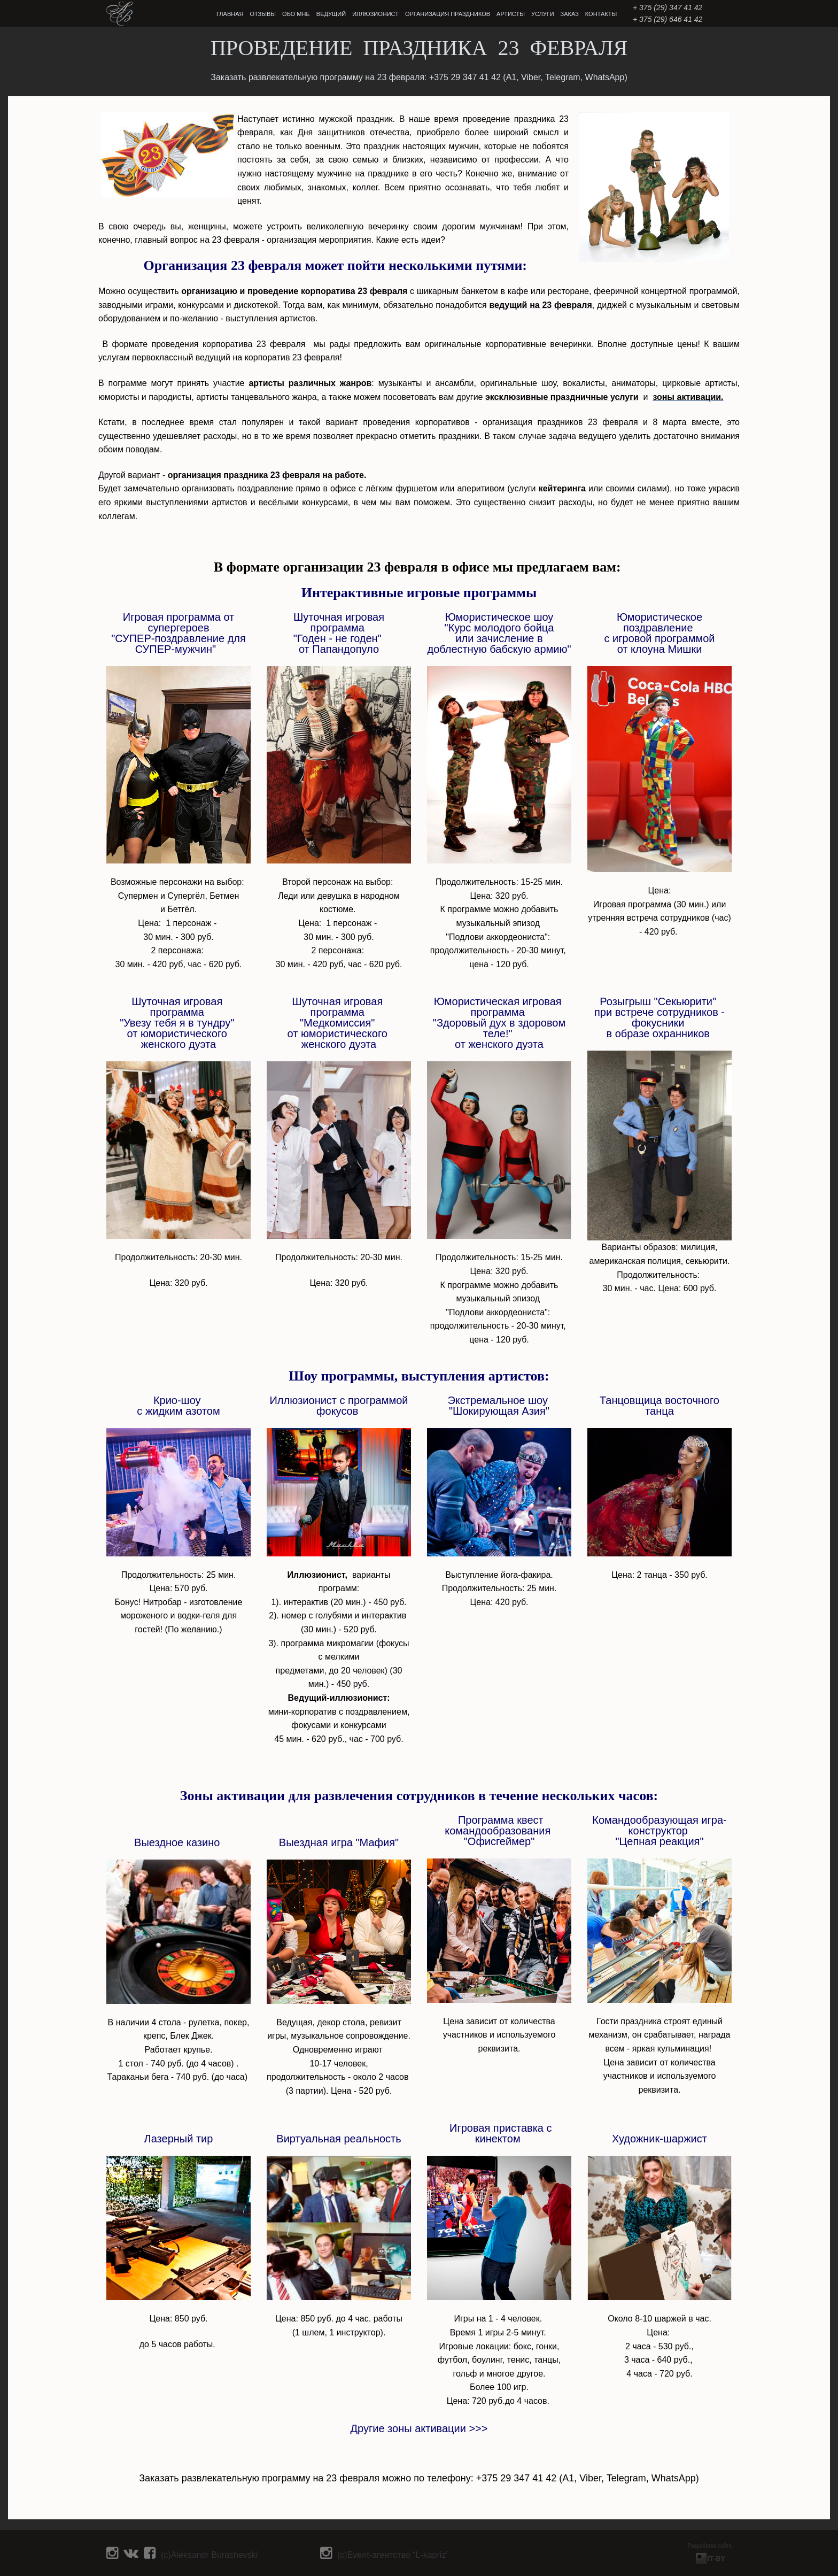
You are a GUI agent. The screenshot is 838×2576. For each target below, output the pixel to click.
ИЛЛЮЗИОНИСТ (375, 14)
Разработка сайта (710, 2546)
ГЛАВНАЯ (229, 14)
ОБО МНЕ (296, 14)
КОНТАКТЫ (601, 14)
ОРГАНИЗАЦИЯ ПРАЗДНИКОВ (447, 14)
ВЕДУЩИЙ (331, 14)
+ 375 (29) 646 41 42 (667, 19)
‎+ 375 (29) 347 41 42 (667, 7)
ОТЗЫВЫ (263, 14)
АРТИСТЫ (510, 14)
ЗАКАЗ (570, 14)
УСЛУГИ (542, 14)
